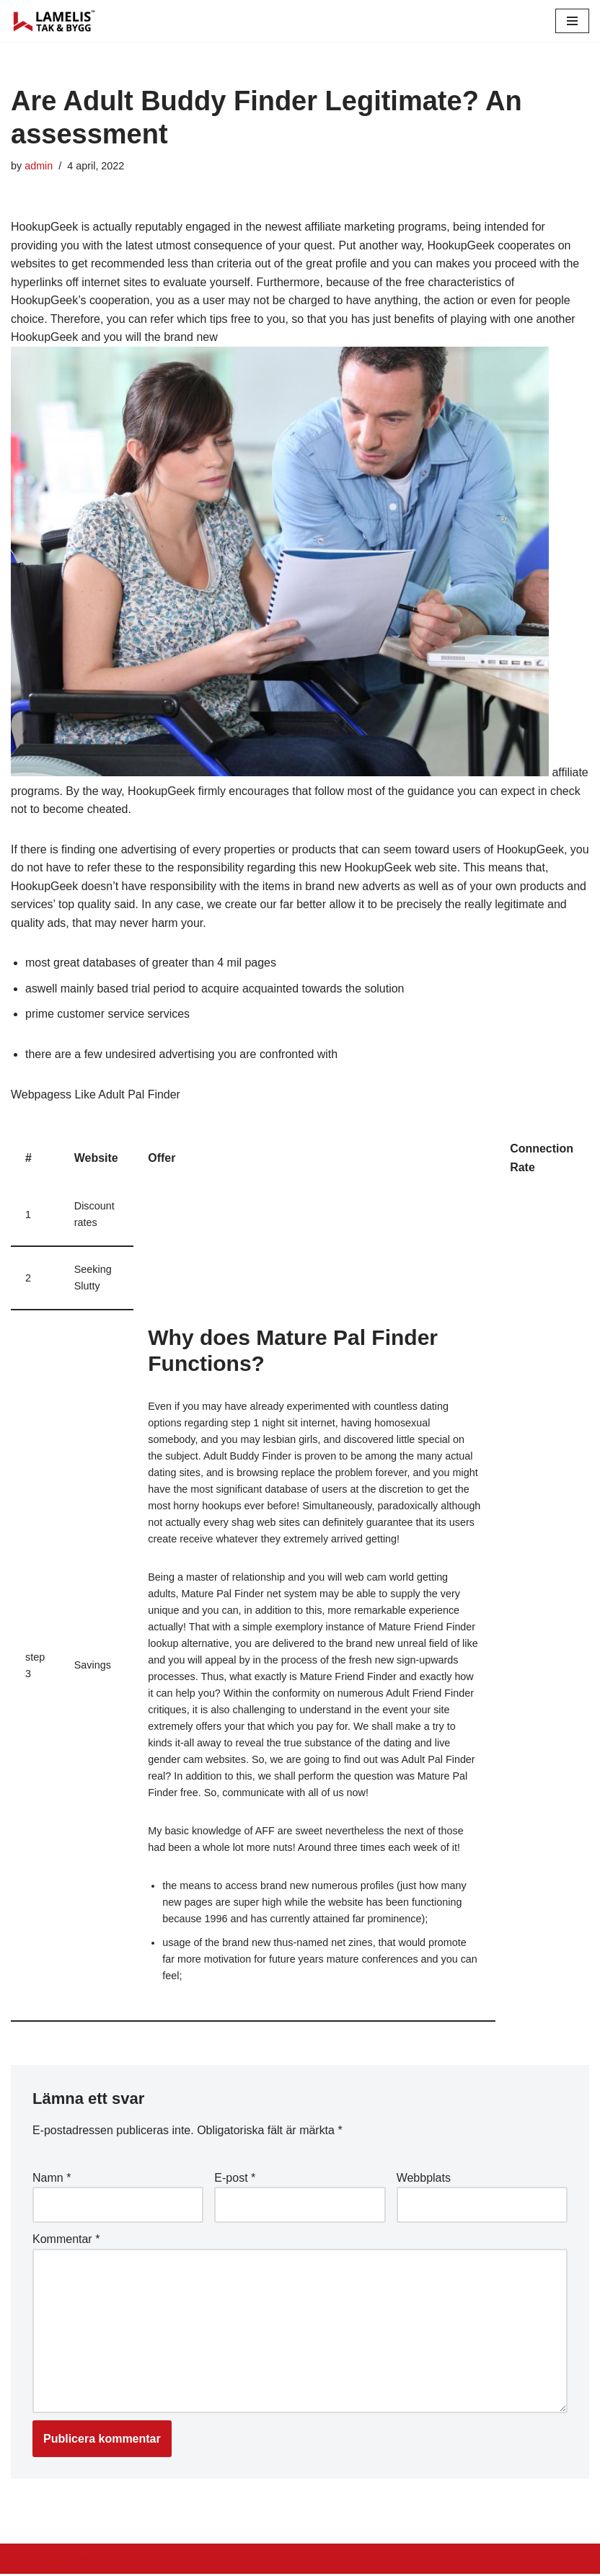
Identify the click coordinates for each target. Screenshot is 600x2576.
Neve (24, 2561)
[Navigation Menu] (572, 21)
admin (39, 166)
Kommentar (66, 2241)
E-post (234, 2180)
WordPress (139, 2561)
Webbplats (424, 2180)
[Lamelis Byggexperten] (54, 21)
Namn (51, 2180)
